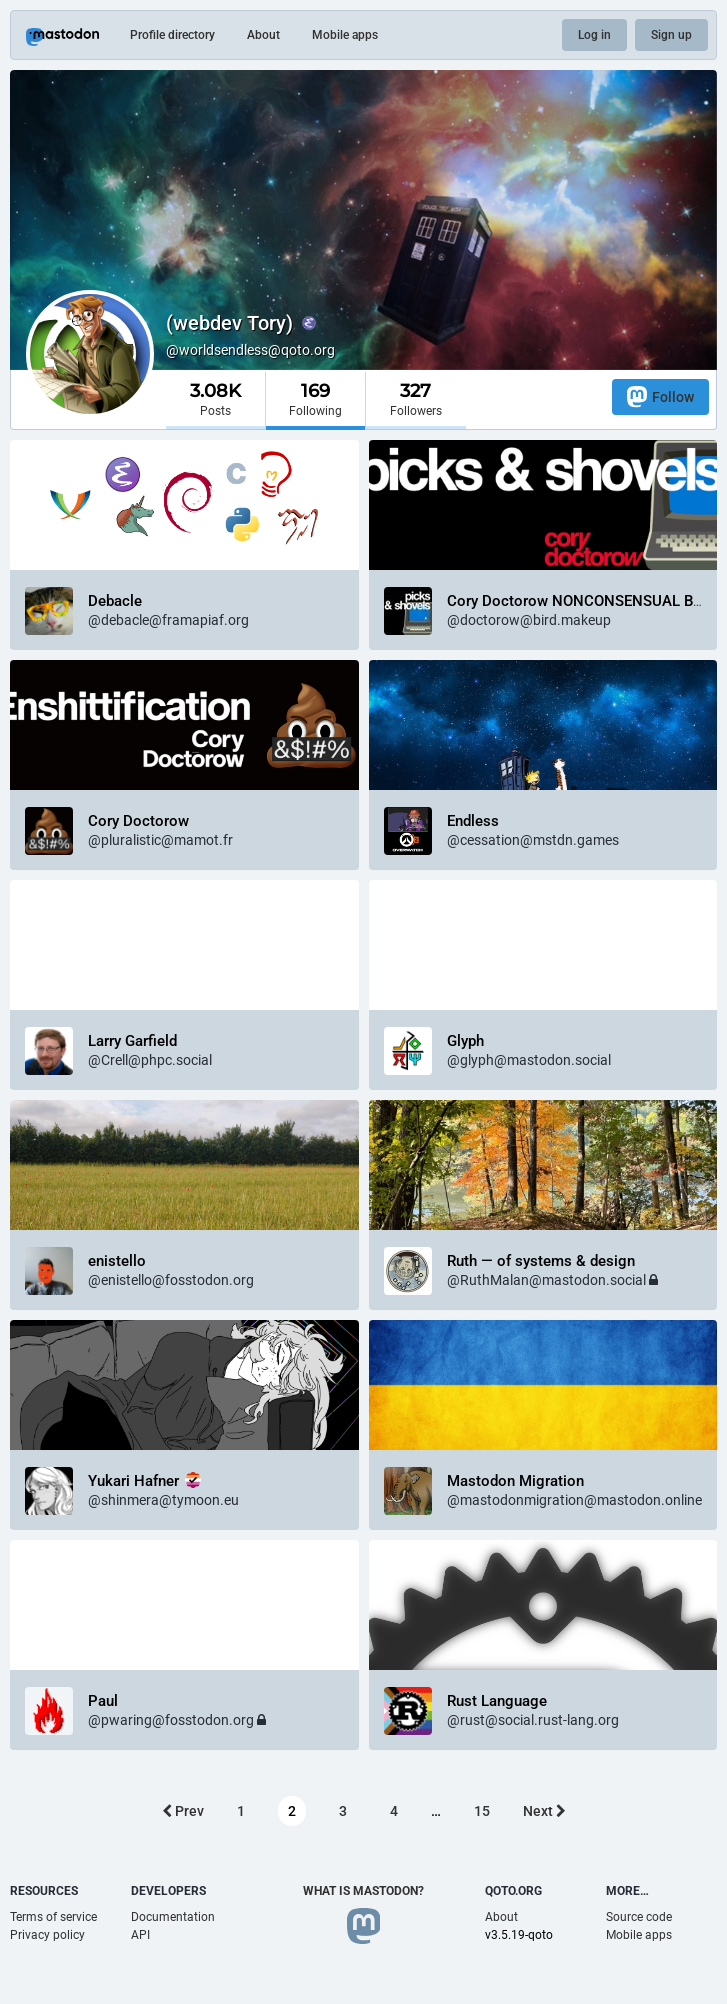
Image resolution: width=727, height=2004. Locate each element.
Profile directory (172, 35)
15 (482, 1811)
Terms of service (53, 1917)
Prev (183, 1811)
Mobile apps (345, 35)
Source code (639, 1917)
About (263, 35)
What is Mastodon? (363, 1891)
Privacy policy (47, 1935)
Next (544, 1811)
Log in (594, 35)
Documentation (173, 1917)
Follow (660, 396)
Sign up (671, 35)
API (140, 1935)
